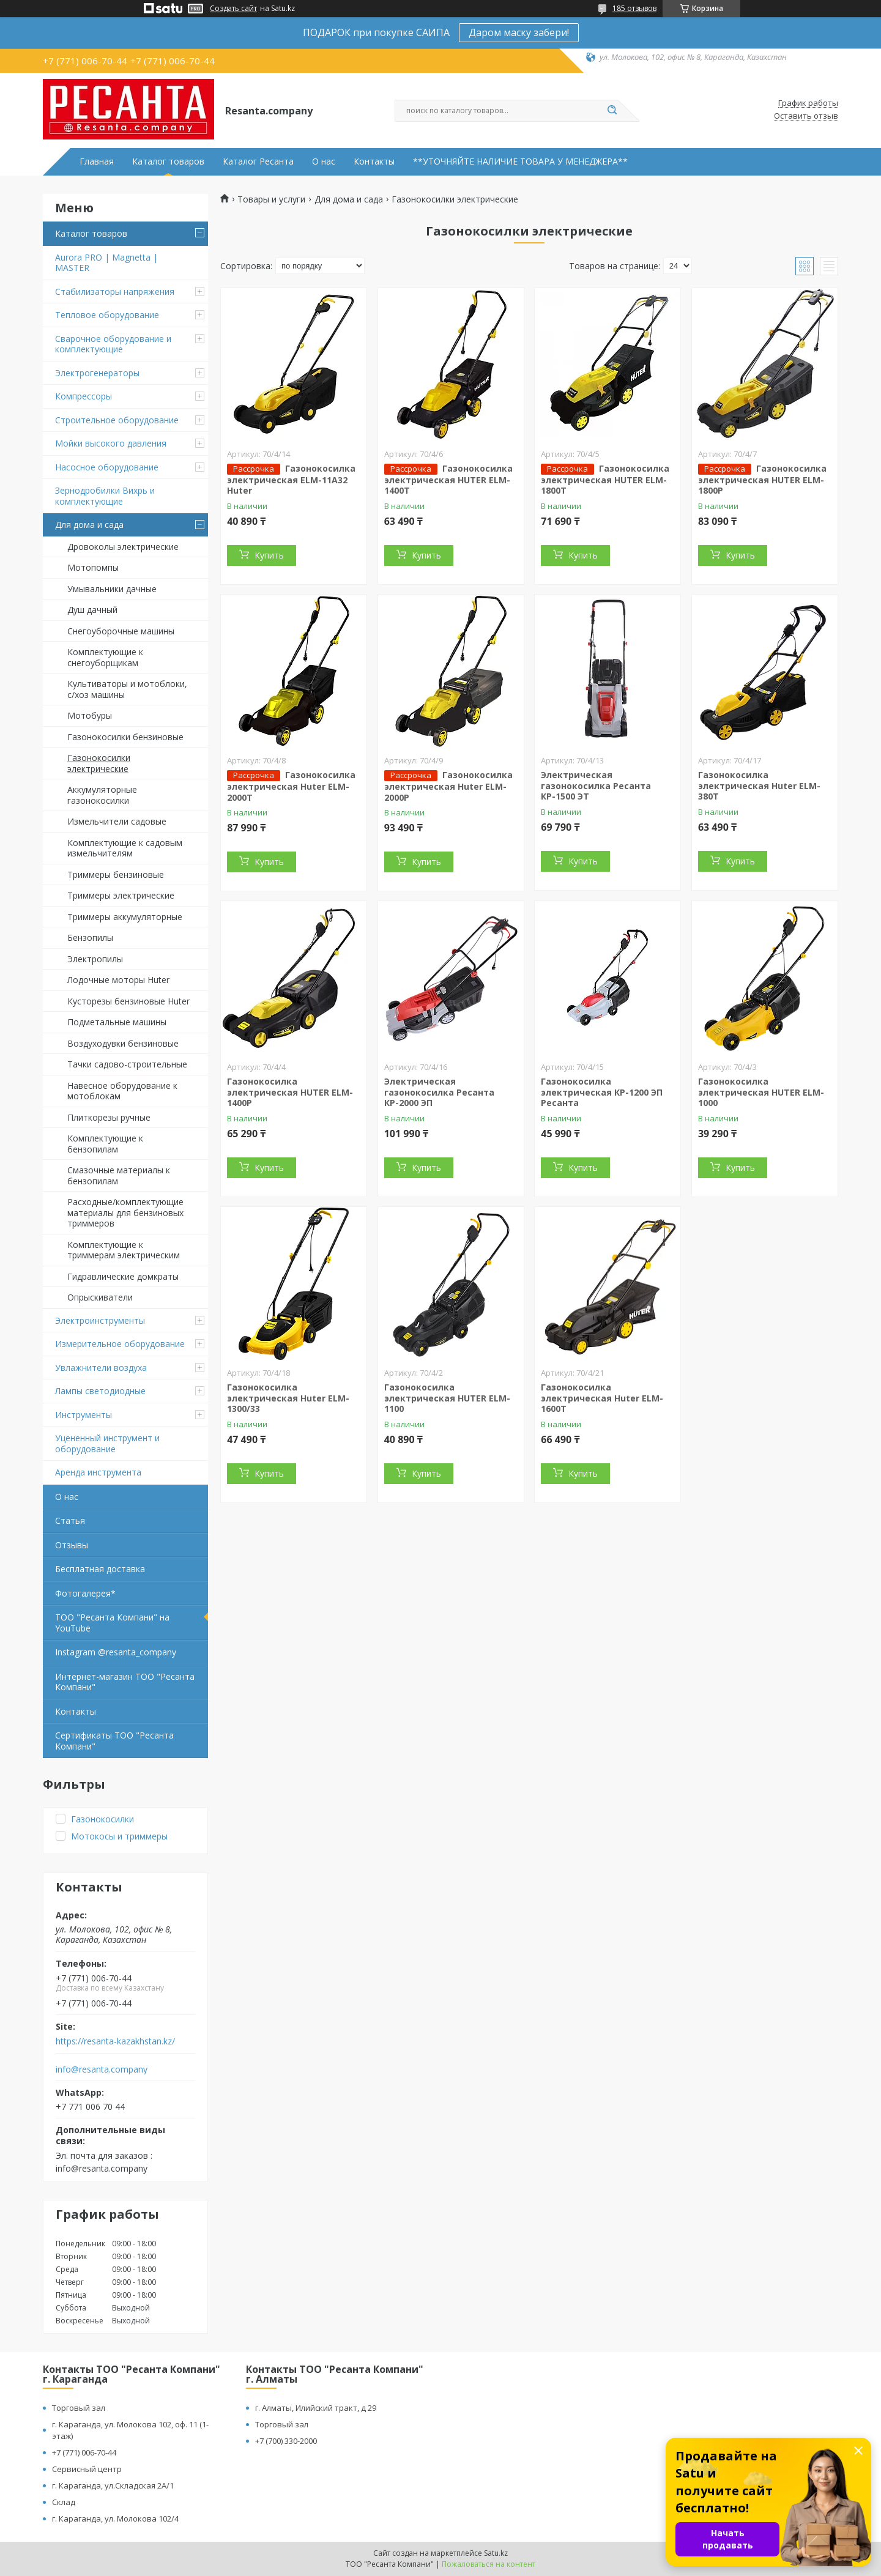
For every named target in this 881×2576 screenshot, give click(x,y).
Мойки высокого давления (110, 443)
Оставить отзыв (806, 116)
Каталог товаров (168, 161)
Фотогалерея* (85, 1593)
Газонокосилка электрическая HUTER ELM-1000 (761, 1091)
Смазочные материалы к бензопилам (118, 1175)
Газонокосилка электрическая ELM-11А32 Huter (291, 479)
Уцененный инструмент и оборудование (107, 1443)
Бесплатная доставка (100, 1569)
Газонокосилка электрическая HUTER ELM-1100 (447, 1397)
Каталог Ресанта (258, 161)
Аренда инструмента (98, 1472)
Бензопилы (90, 937)
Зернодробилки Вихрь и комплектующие (105, 495)
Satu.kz (496, 2553)
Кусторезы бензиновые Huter (128, 1001)
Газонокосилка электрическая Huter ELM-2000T (291, 786)
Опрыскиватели (100, 1297)
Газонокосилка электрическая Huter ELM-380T (759, 785)
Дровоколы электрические (123, 546)
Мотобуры (89, 715)
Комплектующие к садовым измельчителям (124, 848)
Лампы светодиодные (100, 1391)
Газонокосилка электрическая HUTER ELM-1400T (448, 479)
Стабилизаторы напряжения (114, 291)
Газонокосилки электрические (98, 763)
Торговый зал (78, 2407)
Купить (269, 555)
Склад (63, 2501)
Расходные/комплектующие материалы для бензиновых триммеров (125, 1212)
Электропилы (95, 959)
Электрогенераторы (97, 373)
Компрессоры (83, 396)
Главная (97, 161)
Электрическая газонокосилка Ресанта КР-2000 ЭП (439, 1091)
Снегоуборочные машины (120, 631)
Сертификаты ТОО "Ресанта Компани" (114, 1740)
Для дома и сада (89, 524)
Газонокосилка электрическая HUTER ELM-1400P (290, 1091)
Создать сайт (233, 8)
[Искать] (612, 111)
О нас (323, 161)
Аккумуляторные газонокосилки (102, 795)
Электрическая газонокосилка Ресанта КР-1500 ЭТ (596, 785)
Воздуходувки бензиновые (123, 1043)
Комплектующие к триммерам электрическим (123, 1250)
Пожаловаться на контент (488, 2564)
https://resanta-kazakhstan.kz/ (115, 2041)
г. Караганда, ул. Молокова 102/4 (115, 2518)
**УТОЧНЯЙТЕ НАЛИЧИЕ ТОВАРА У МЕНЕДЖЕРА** (520, 161)
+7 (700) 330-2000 (286, 2440)
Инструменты (83, 1414)
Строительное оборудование (117, 420)
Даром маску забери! (519, 32)
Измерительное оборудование (120, 1343)
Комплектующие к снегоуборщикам (105, 657)
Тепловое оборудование (107, 315)
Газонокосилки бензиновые (125, 737)
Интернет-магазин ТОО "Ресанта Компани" (125, 1682)
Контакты (374, 161)
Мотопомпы (93, 567)
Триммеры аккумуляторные (124, 916)
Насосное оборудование (106, 467)
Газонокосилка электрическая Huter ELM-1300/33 (288, 1397)
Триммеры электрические (120, 895)
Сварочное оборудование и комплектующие (113, 344)
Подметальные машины (116, 1022)
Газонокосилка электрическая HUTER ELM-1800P (762, 479)
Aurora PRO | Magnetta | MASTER (106, 262)
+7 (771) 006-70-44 (84, 2452)
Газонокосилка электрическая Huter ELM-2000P (448, 786)
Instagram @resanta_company (115, 1652)
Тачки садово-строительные (127, 1064)
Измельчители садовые (116, 821)
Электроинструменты (100, 1320)
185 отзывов (634, 8)
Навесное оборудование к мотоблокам (122, 1091)
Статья (70, 1520)
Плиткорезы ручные (109, 1117)
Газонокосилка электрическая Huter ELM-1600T (602, 1397)
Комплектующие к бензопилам (105, 1143)
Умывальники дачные (112, 589)
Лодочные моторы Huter (118, 979)
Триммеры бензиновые (115, 874)
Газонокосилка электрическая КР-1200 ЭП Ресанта (602, 1091)
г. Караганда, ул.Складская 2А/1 (113, 2485)
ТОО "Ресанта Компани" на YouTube (112, 1622)
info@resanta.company (101, 2069)
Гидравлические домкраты (123, 1276)
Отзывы (71, 1545)
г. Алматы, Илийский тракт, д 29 (315, 2407)
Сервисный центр (87, 2468)
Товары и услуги (271, 199)
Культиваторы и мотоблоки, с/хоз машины (127, 689)
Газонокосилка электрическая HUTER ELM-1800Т (605, 479)
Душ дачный (92, 609)
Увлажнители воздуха (101, 1367)
